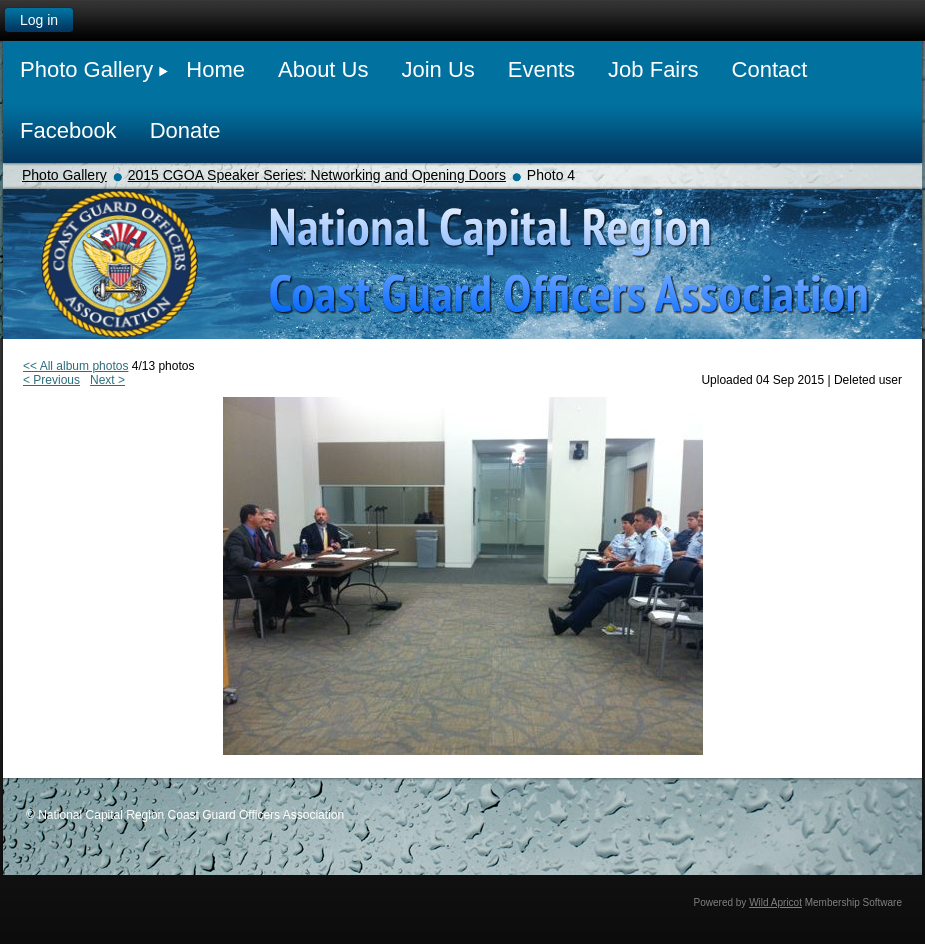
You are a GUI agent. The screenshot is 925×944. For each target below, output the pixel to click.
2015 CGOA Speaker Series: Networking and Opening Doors (317, 175)
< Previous (51, 380)
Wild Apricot (775, 902)
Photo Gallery (64, 175)
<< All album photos (75, 366)
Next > (107, 380)
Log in (39, 20)
